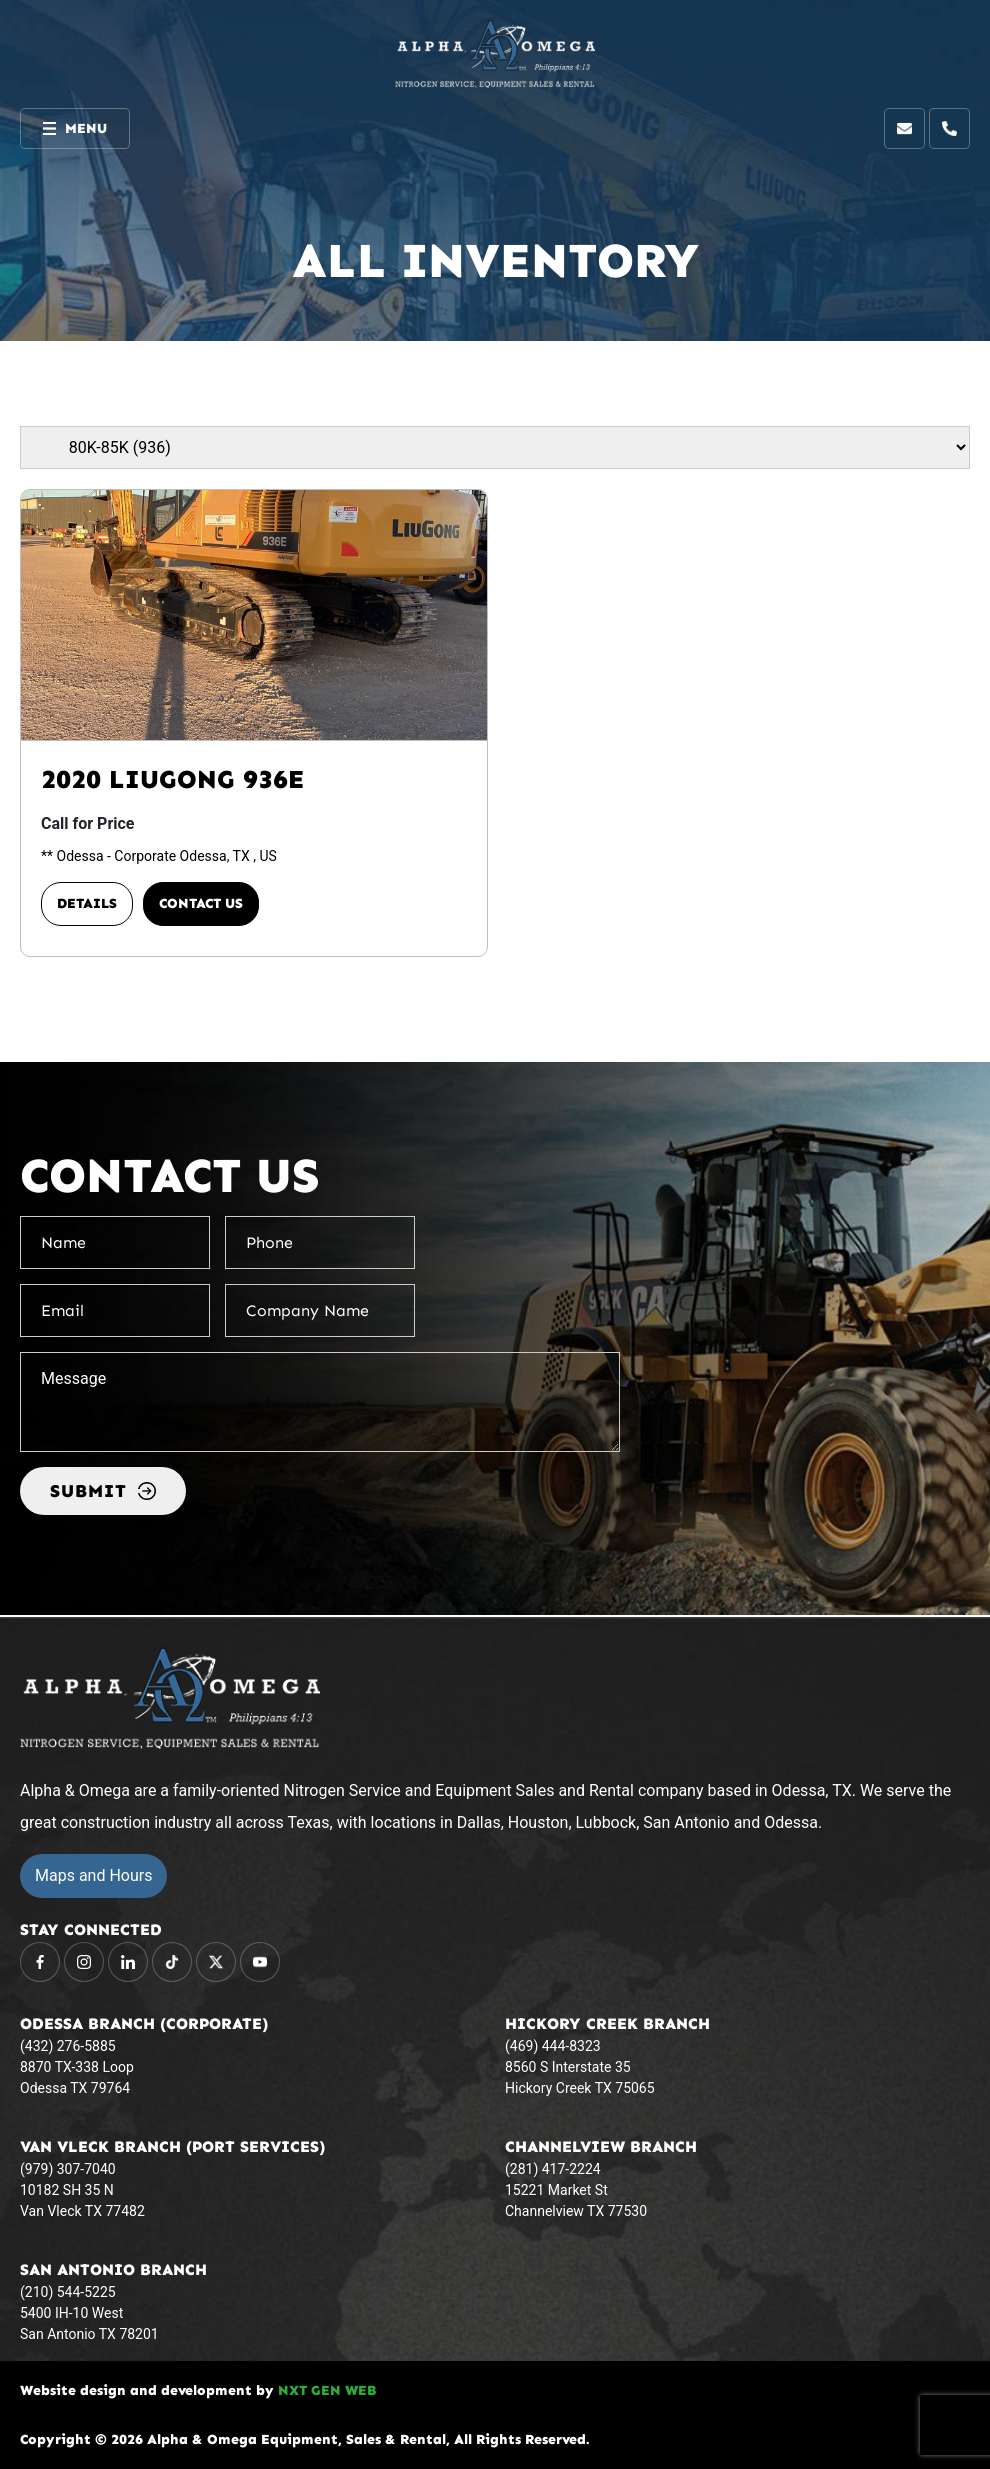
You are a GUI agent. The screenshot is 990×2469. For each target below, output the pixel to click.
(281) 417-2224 (553, 2169)
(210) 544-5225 (68, 2292)
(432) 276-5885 (68, 2046)
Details (87, 903)
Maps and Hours (93, 1875)
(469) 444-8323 (553, 2046)
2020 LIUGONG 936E (172, 779)
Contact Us (201, 903)
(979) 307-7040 (68, 2169)
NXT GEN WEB (327, 2390)
